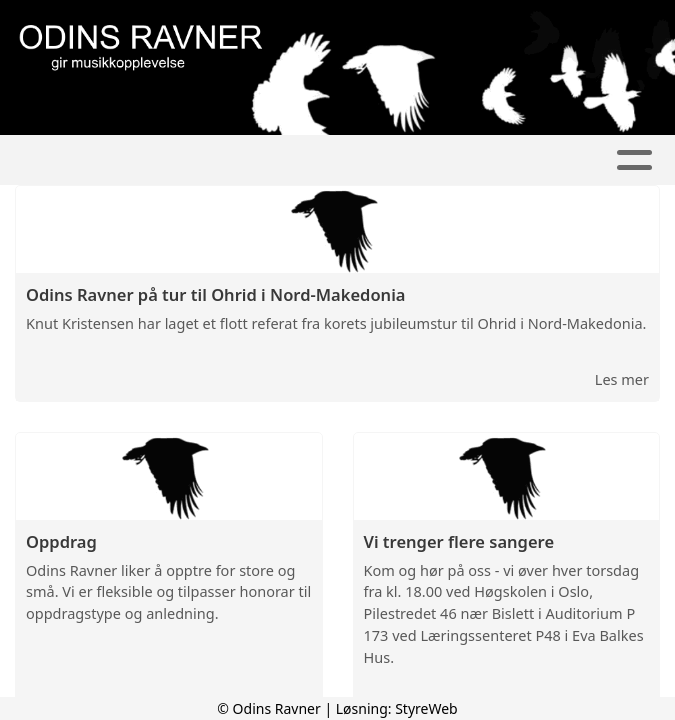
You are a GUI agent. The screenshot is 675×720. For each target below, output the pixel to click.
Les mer (622, 379)
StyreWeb (426, 708)
